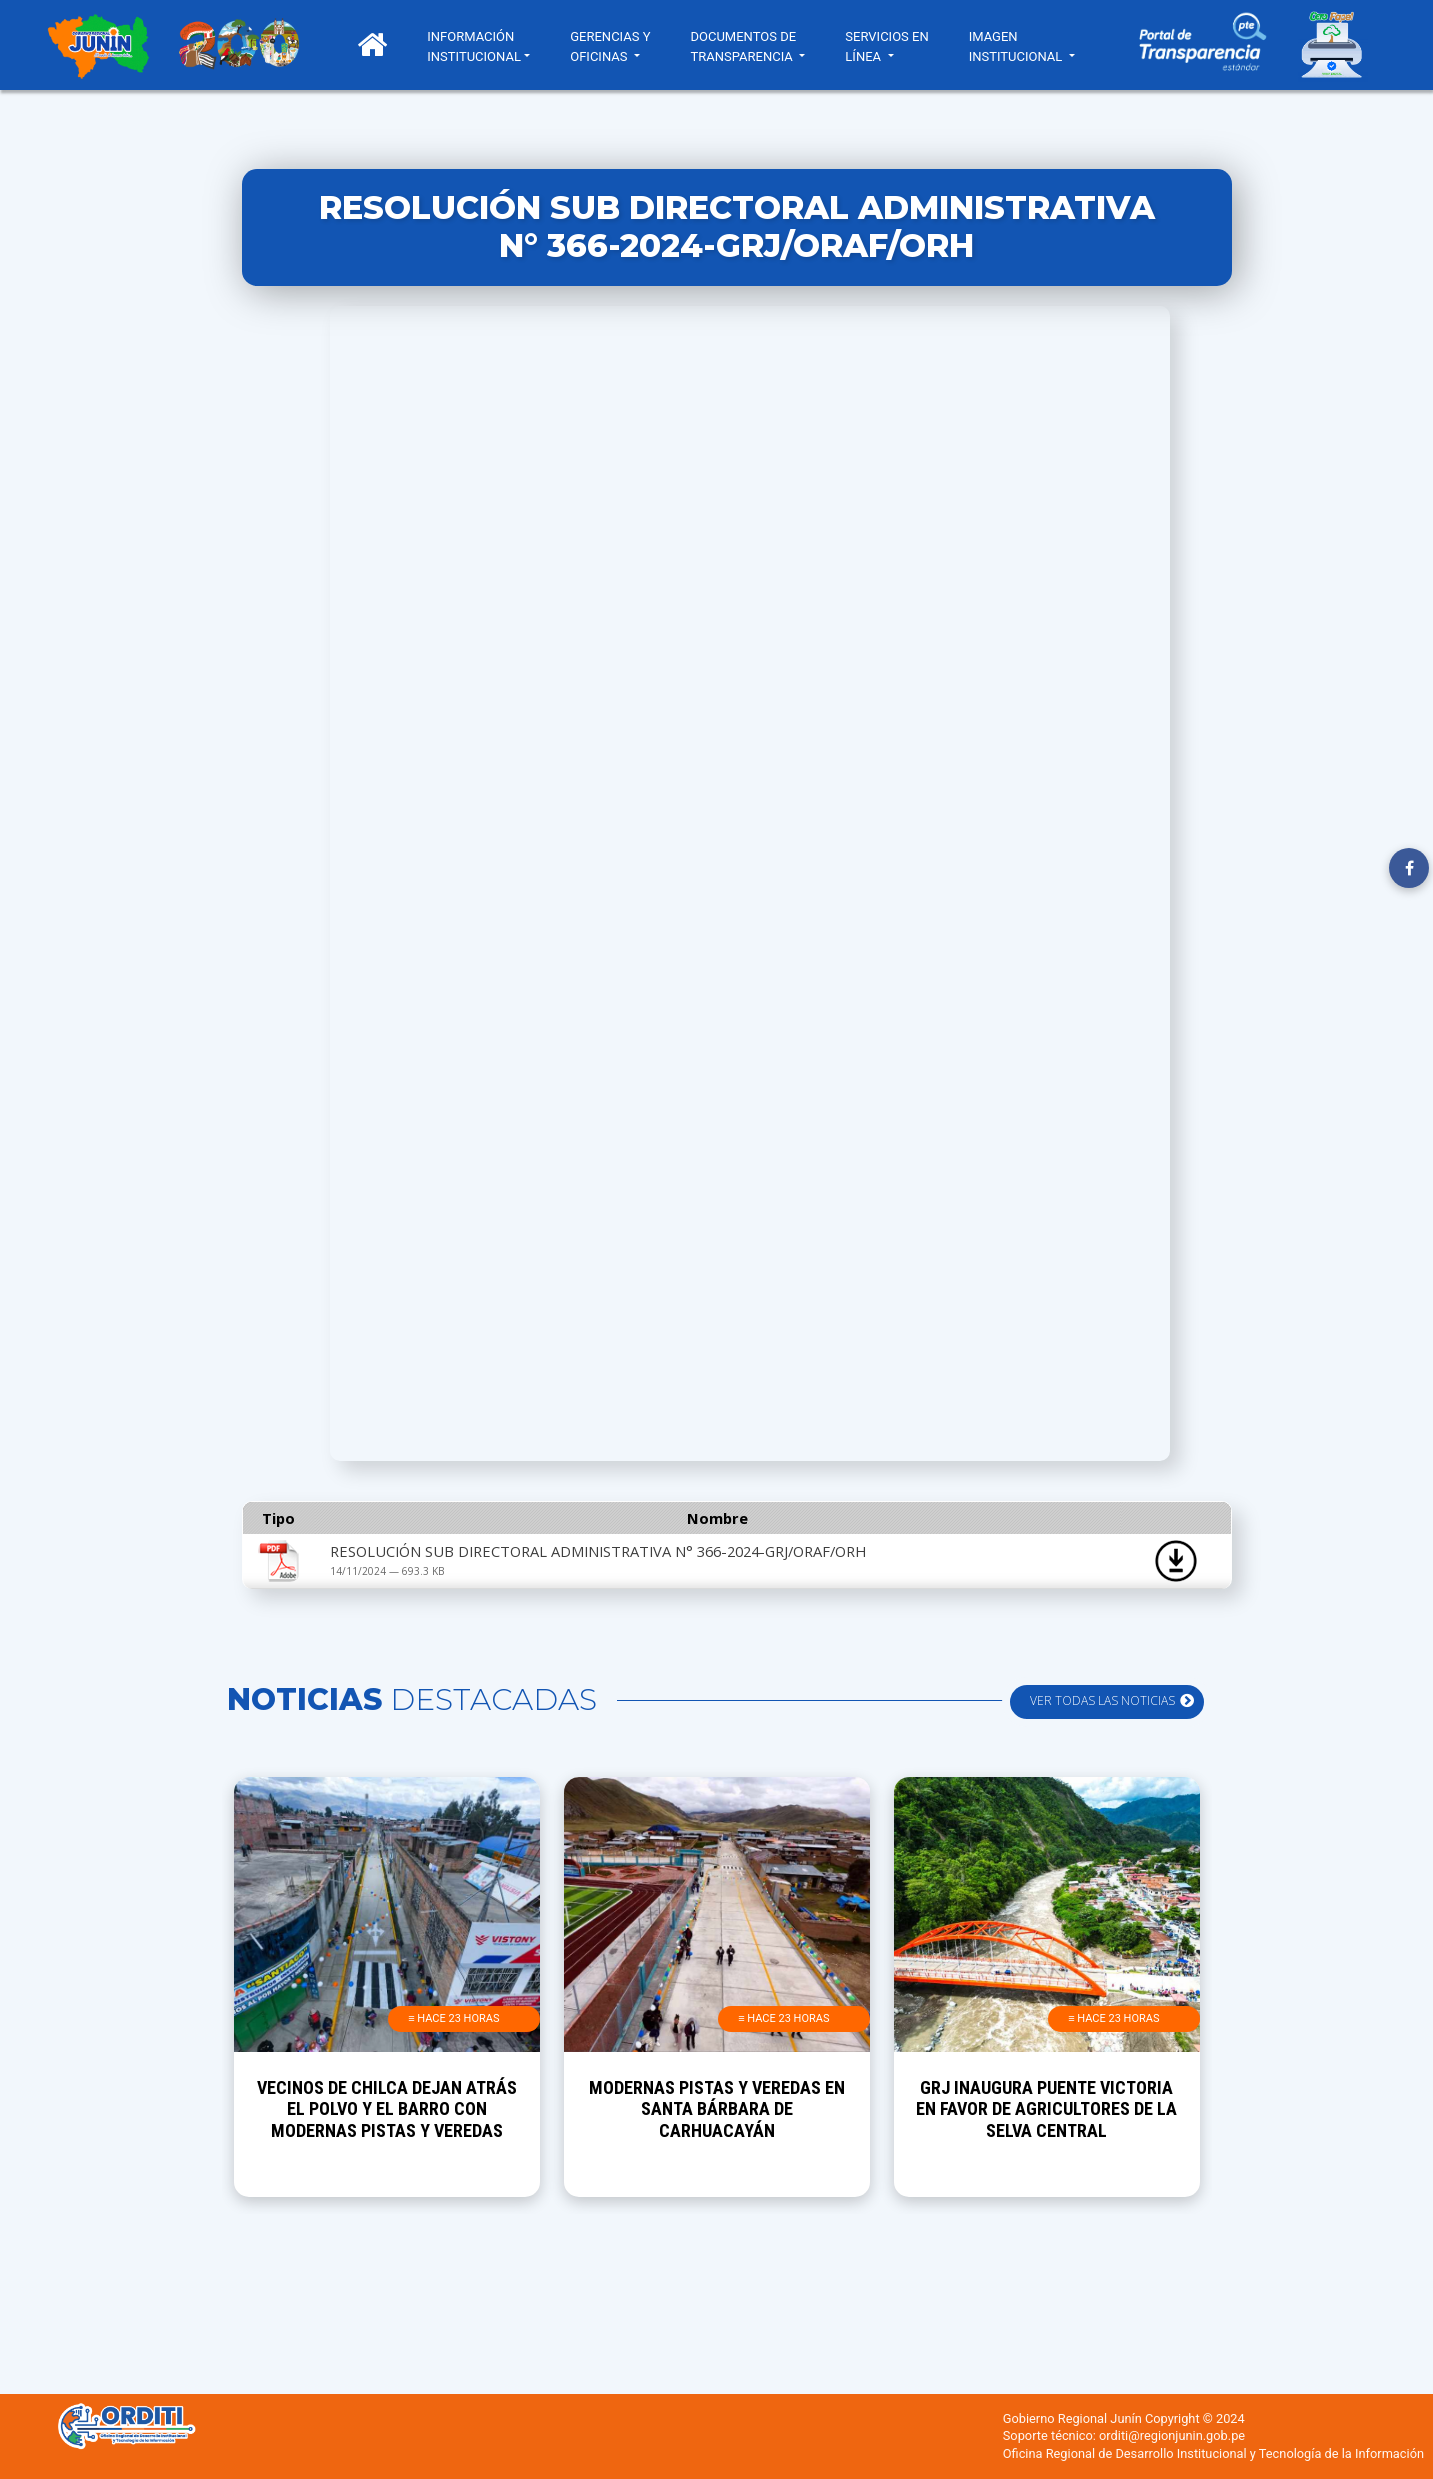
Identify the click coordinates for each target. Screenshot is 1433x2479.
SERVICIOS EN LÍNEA (891, 46)
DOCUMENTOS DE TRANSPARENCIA (748, 46)
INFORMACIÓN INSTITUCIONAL (479, 46)
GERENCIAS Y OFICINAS (615, 46)
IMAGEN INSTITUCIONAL (1021, 46)
